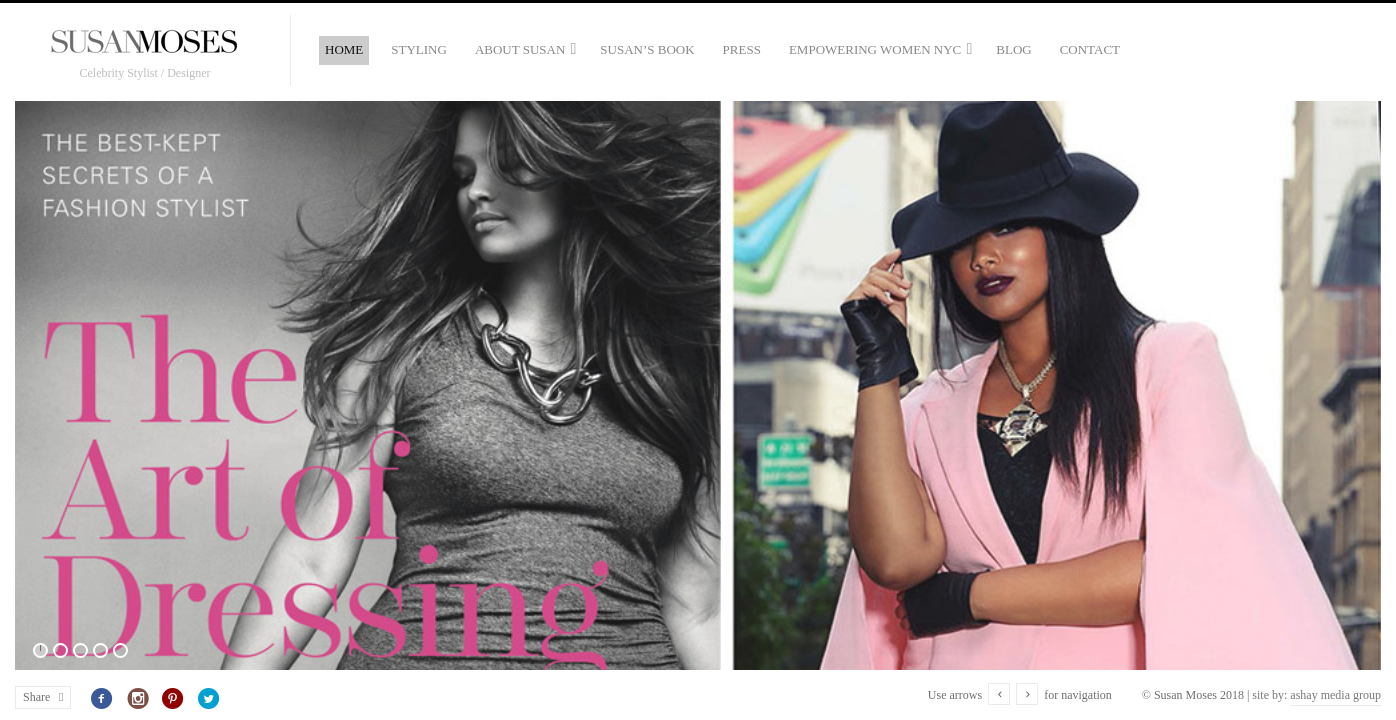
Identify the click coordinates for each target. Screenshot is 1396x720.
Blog (1013, 49)
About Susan (520, 49)
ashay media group (1335, 695)
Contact (1090, 49)
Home (344, 49)
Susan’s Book (647, 49)
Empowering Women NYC (875, 49)
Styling (419, 49)
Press (742, 49)
